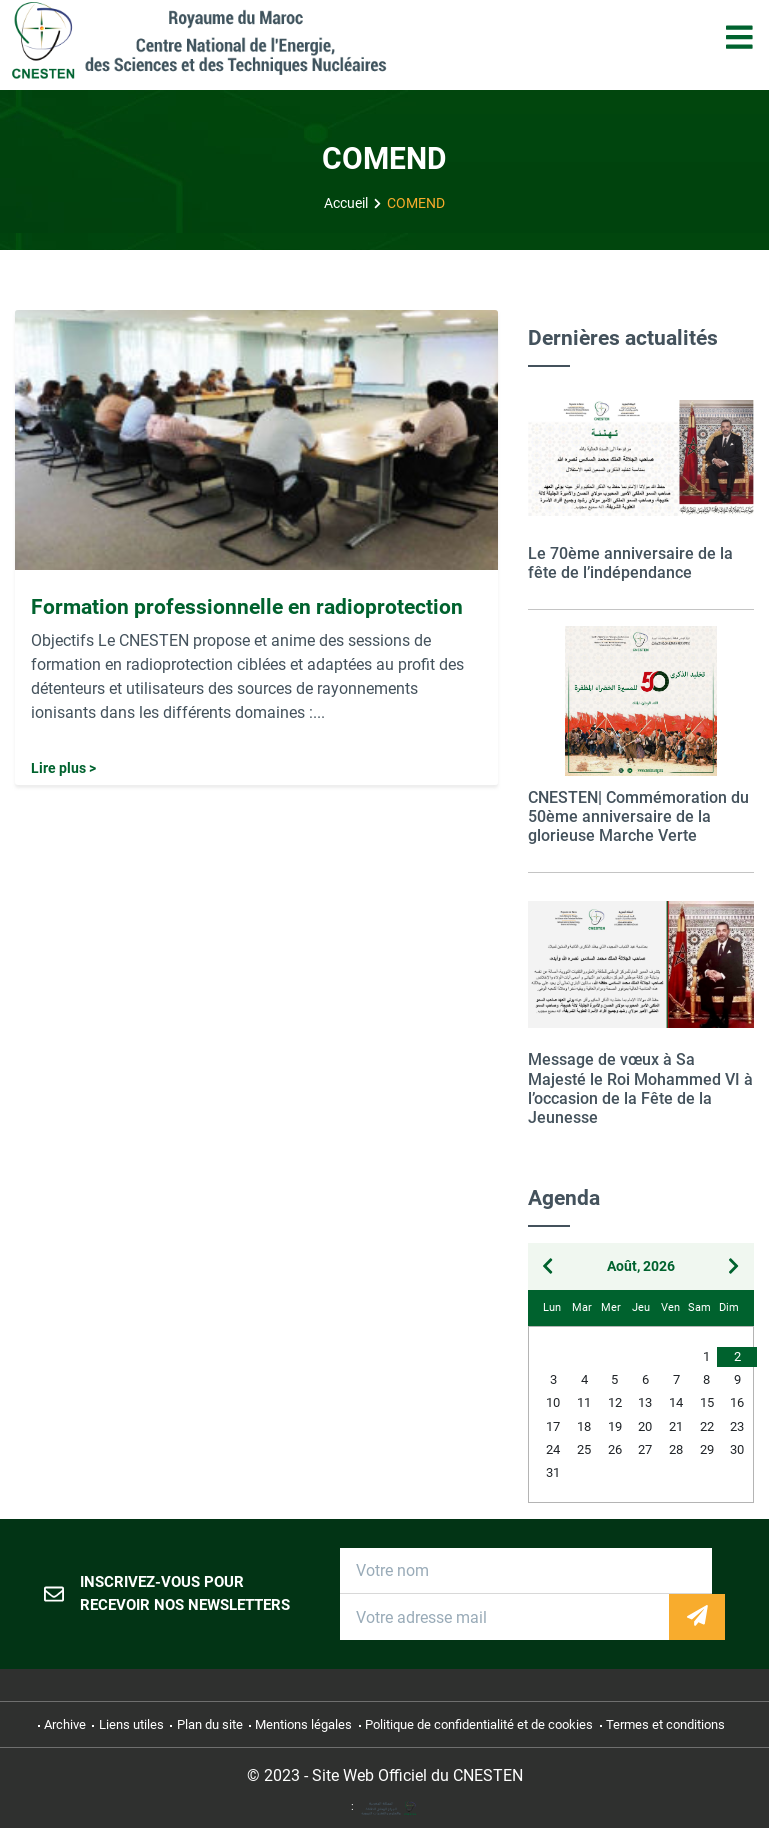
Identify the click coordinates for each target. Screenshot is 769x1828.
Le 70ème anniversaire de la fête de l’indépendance (630, 563)
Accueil (346, 203)
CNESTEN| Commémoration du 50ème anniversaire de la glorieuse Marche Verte (638, 816)
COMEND (416, 203)
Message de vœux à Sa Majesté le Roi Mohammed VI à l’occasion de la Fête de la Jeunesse (640, 1088)
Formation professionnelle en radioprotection (247, 607)
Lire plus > (63, 768)
